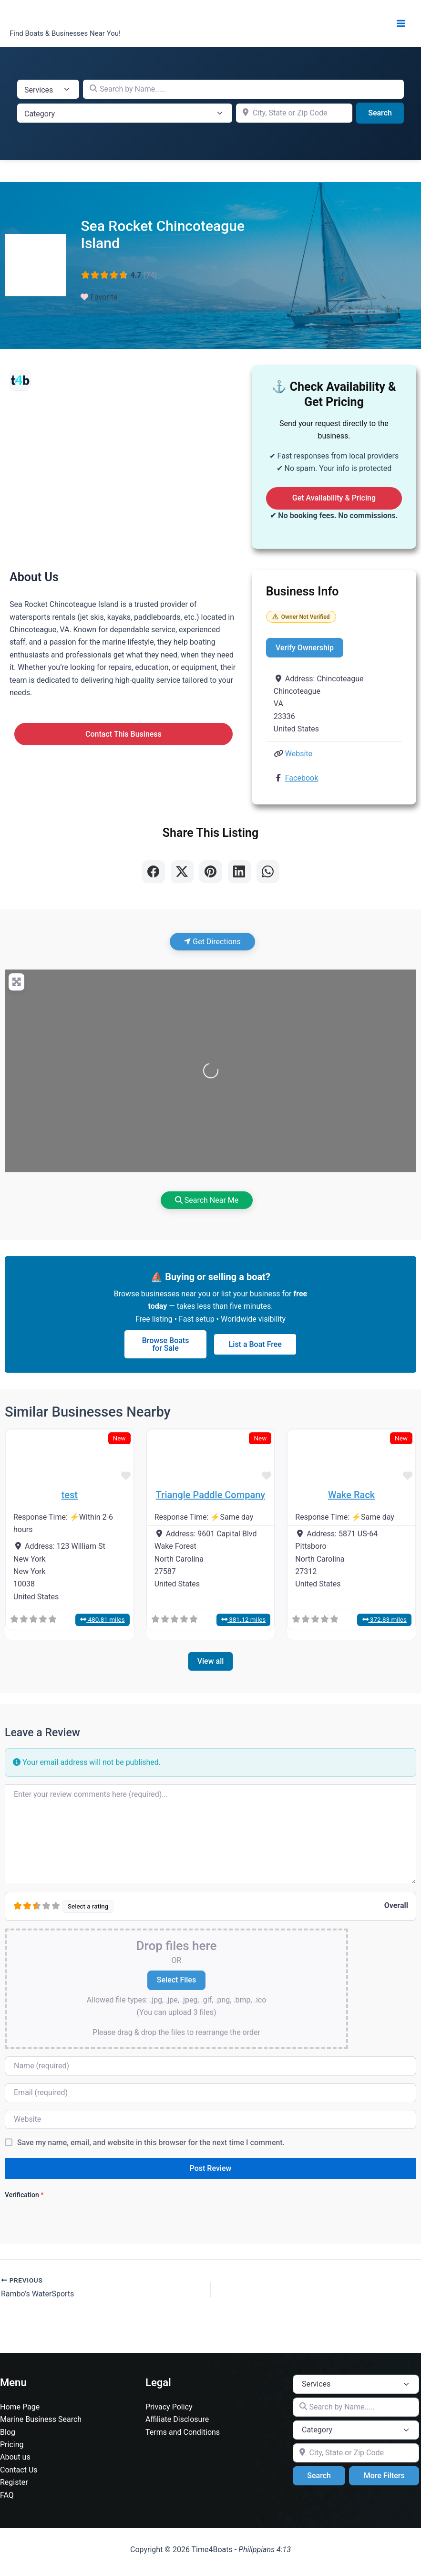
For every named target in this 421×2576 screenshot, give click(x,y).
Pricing (12, 2444)
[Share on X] (182, 871)
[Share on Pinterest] (210, 871)
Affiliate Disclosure (177, 2419)
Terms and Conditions (182, 2432)
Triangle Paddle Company (210, 1495)
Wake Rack (351, 1495)
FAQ (7, 2495)
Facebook (301, 777)
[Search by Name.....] (243, 89)
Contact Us (19, 2469)
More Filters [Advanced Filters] (384, 2475)
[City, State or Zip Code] (294, 113)
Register (14, 2482)
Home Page (20, 2406)
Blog (7, 2432)
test (70, 1495)
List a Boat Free (255, 1344)
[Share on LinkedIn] (239, 871)
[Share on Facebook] (153, 871)
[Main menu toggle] (400, 23)
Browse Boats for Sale (165, 1344)
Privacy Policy (169, 2406)
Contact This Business (123, 734)
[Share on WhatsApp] (268, 871)
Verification (24, 2195)
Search (386, 112)
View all (210, 1661)
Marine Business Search (41, 2419)
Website (298, 753)
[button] (15, 1457)
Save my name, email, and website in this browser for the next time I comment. (151, 2142)
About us (15, 2456)
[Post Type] (48, 89)
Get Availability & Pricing (334, 497)
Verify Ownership (305, 647)
